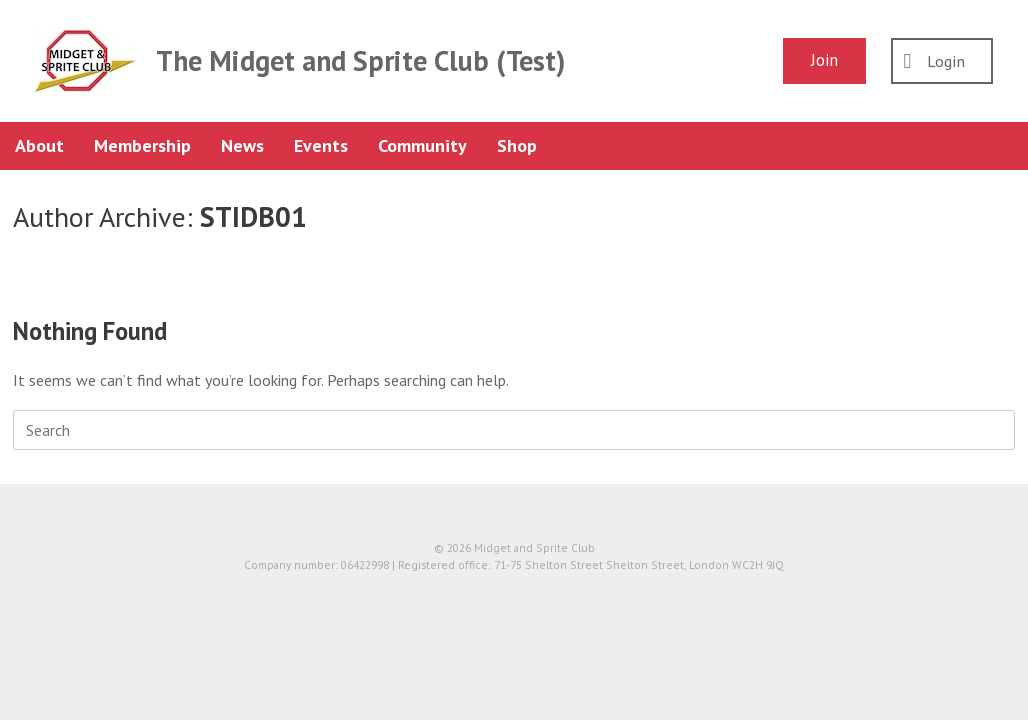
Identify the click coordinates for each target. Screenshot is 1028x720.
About (39, 145)
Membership (142, 145)
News (242, 145)
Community (422, 145)
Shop (517, 145)
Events (321, 145)
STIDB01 (253, 216)
